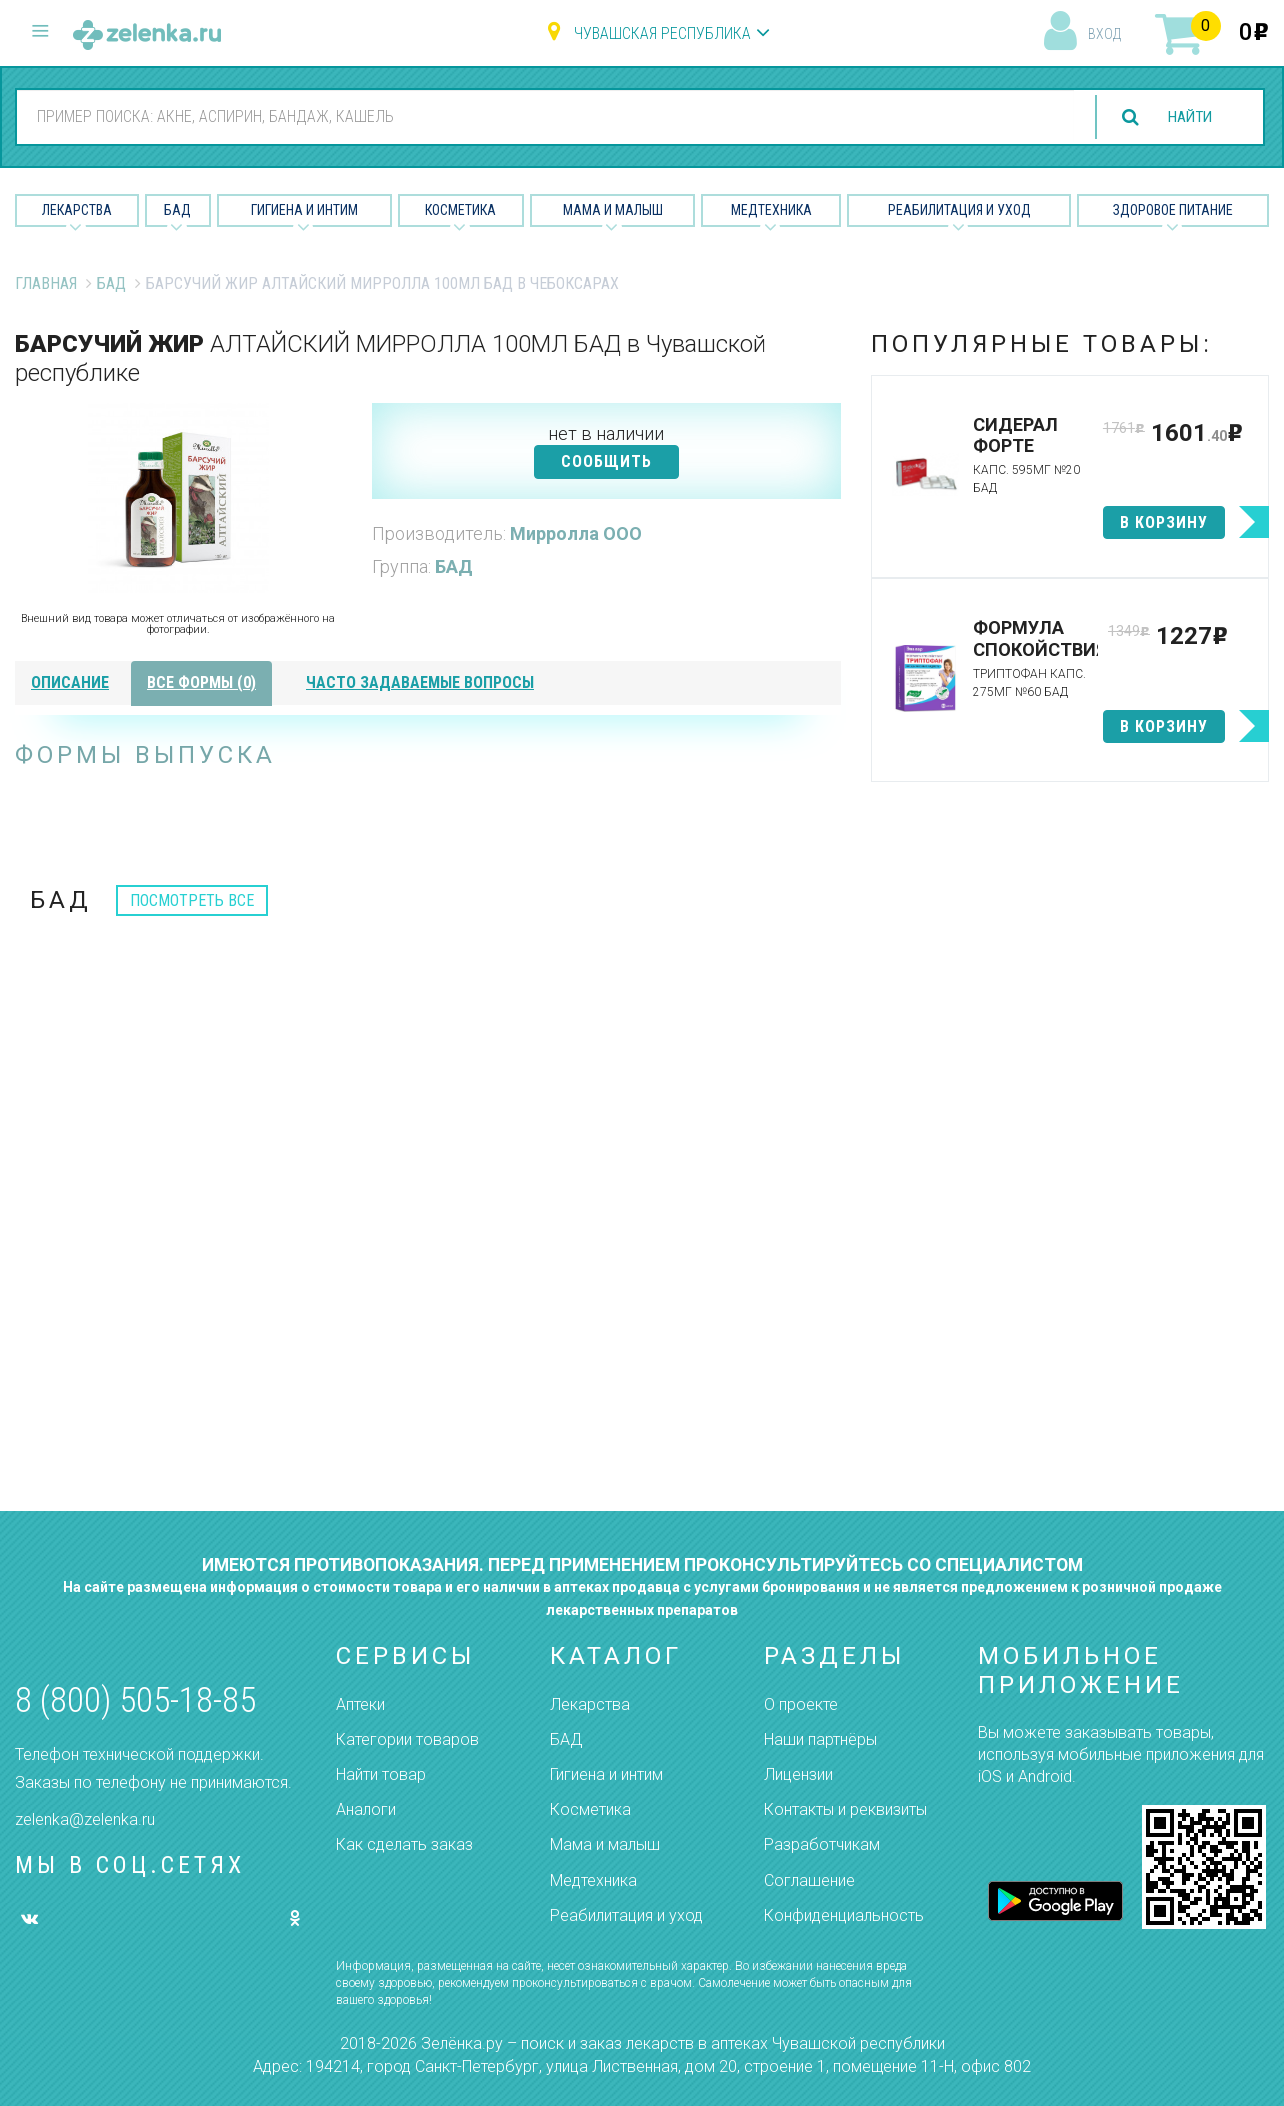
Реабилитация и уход (959, 210)
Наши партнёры (820, 1739)
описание (70, 682)
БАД (177, 210)
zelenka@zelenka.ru (85, 1819)
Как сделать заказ (404, 1844)
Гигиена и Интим (304, 210)
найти (1186, 117)
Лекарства (77, 210)
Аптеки (360, 1704)
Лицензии (798, 1774)
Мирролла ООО (576, 533)
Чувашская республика (662, 33)
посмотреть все (192, 900)
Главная (46, 283)
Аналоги (366, 1809)
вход (1104, 34)
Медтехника (771, 210)
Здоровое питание (1173, 210)
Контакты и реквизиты (845, 1809)
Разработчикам (822, 1844)
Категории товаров (407, 1739)
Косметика (460, 210)
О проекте (801, 1704)
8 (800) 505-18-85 (135, 1700)
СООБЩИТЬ (606, 461)
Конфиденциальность (844, 1915)
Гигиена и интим (606, 1774)
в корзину (1164, 522)
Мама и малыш (613, 210)
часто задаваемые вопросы (420, 682)
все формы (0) (201, 682)
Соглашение (809, 1880)
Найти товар (381, 1774)
